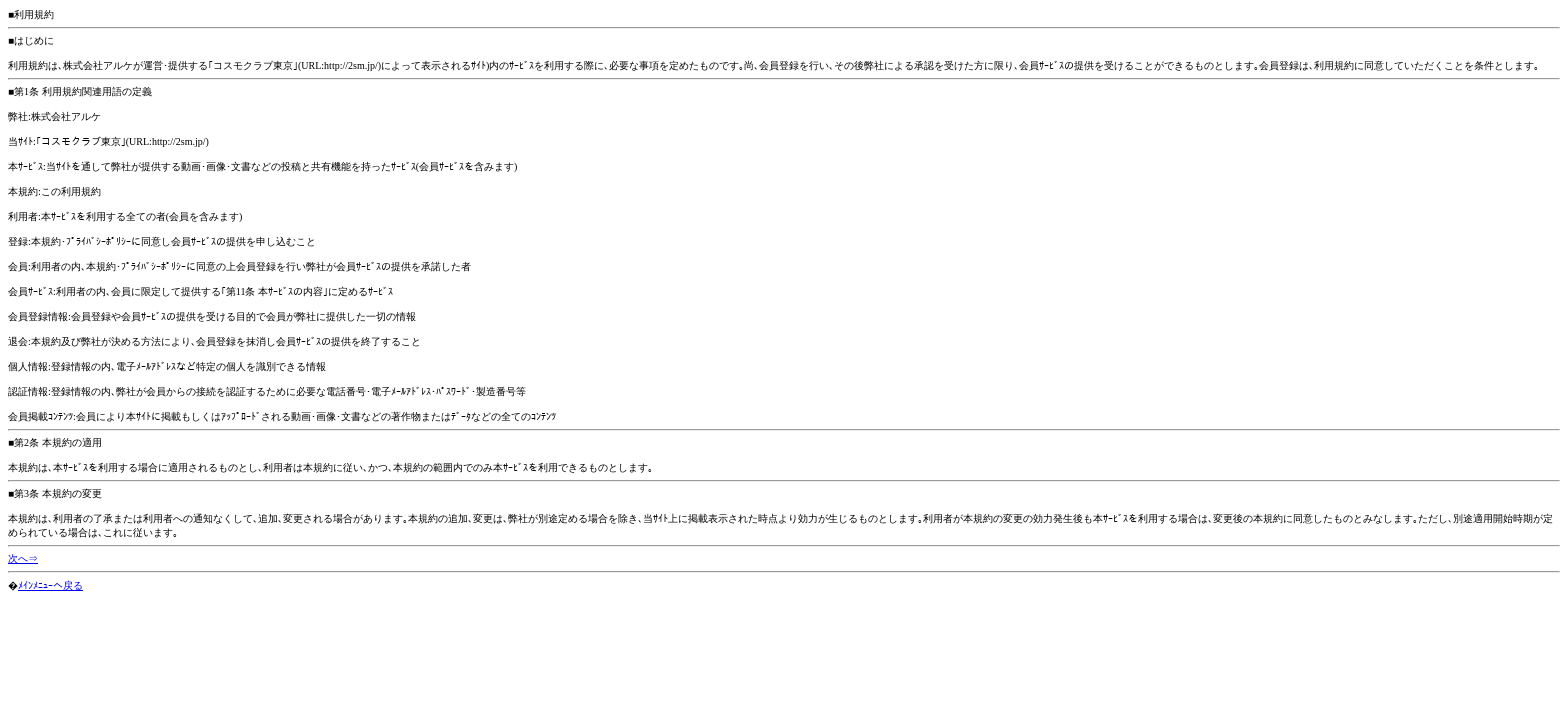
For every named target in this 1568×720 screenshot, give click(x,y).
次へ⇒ (23, 558)
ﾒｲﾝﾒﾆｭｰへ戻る (50, 585)
